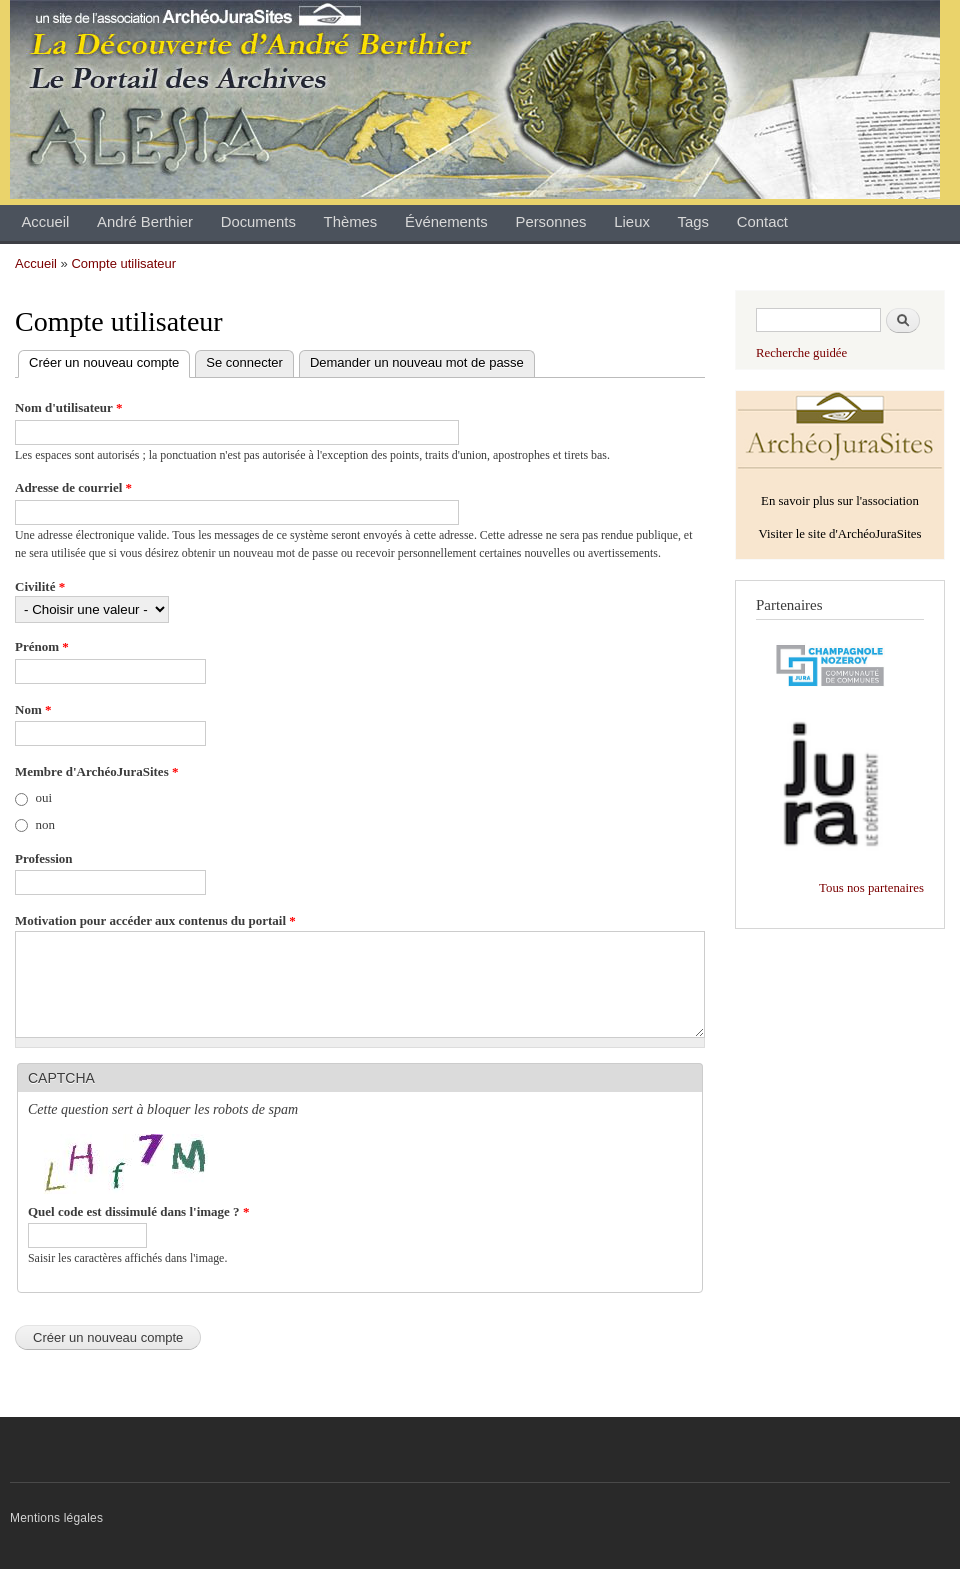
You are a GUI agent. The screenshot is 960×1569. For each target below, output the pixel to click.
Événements (446, 222)
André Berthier (145, 222)
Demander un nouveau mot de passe (417, 362)
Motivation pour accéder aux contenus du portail (155, 920)
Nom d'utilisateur (68, 407)
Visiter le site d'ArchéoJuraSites (839, 534)
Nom (33, 709)
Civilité (40, 586)
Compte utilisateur (123, 263)
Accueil (45, 222)
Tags (693, 222)
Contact (762, 222)
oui (44, 797)
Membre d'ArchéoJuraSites (96, 771)
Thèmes (351, 222)
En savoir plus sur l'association (840, 501)
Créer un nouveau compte (109, 363)
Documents (258, 222)
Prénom (42, 646)
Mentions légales (56, 1518)
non (46, 824)
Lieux (632, 222)
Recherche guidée (801, 353)
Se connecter (244, 362)
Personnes (550, 222)
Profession (44, 858)
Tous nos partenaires (871, 888)
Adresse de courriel (73, 487)
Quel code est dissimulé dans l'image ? (138, 1211)
